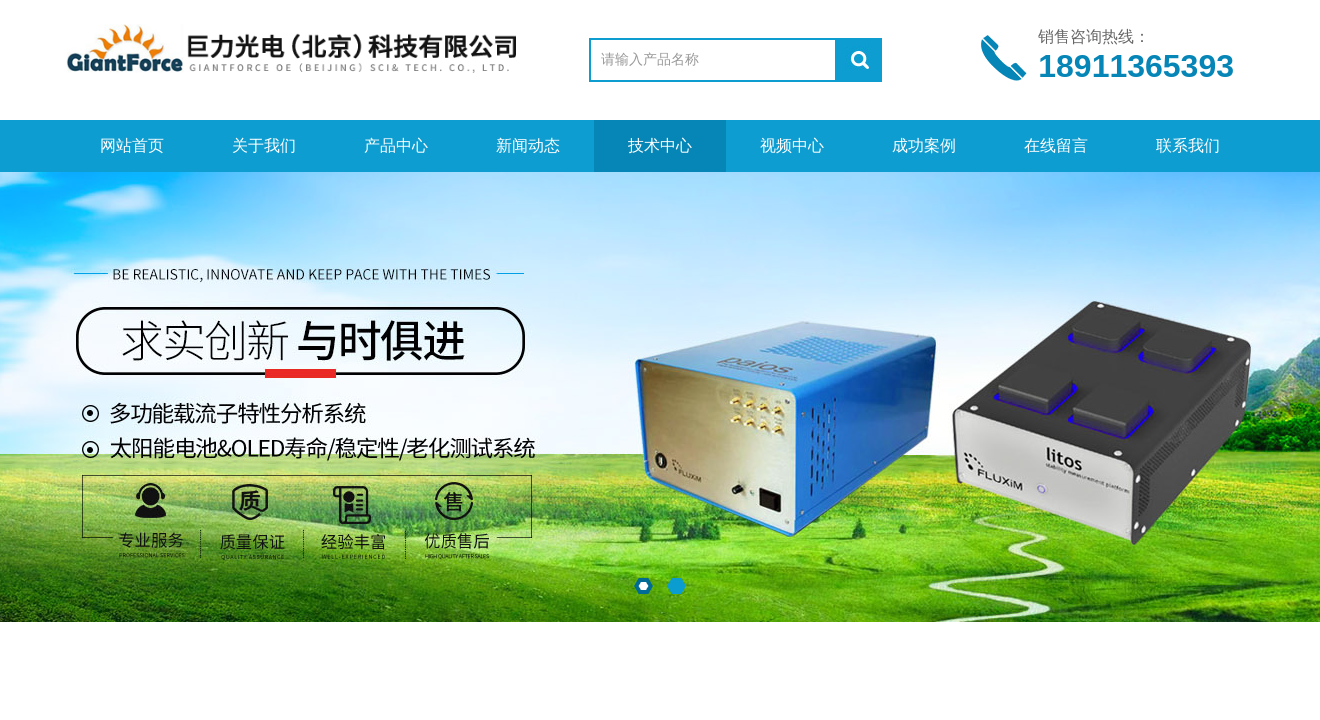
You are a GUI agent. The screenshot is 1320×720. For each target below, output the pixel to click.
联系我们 (1188, 145)
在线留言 (1056, 145)
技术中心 (660, 145)
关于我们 (264, 145)
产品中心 (396, 145)
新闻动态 (528, 145)
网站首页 (132, 145)
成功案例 (924, 145)
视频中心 (792, 145)
